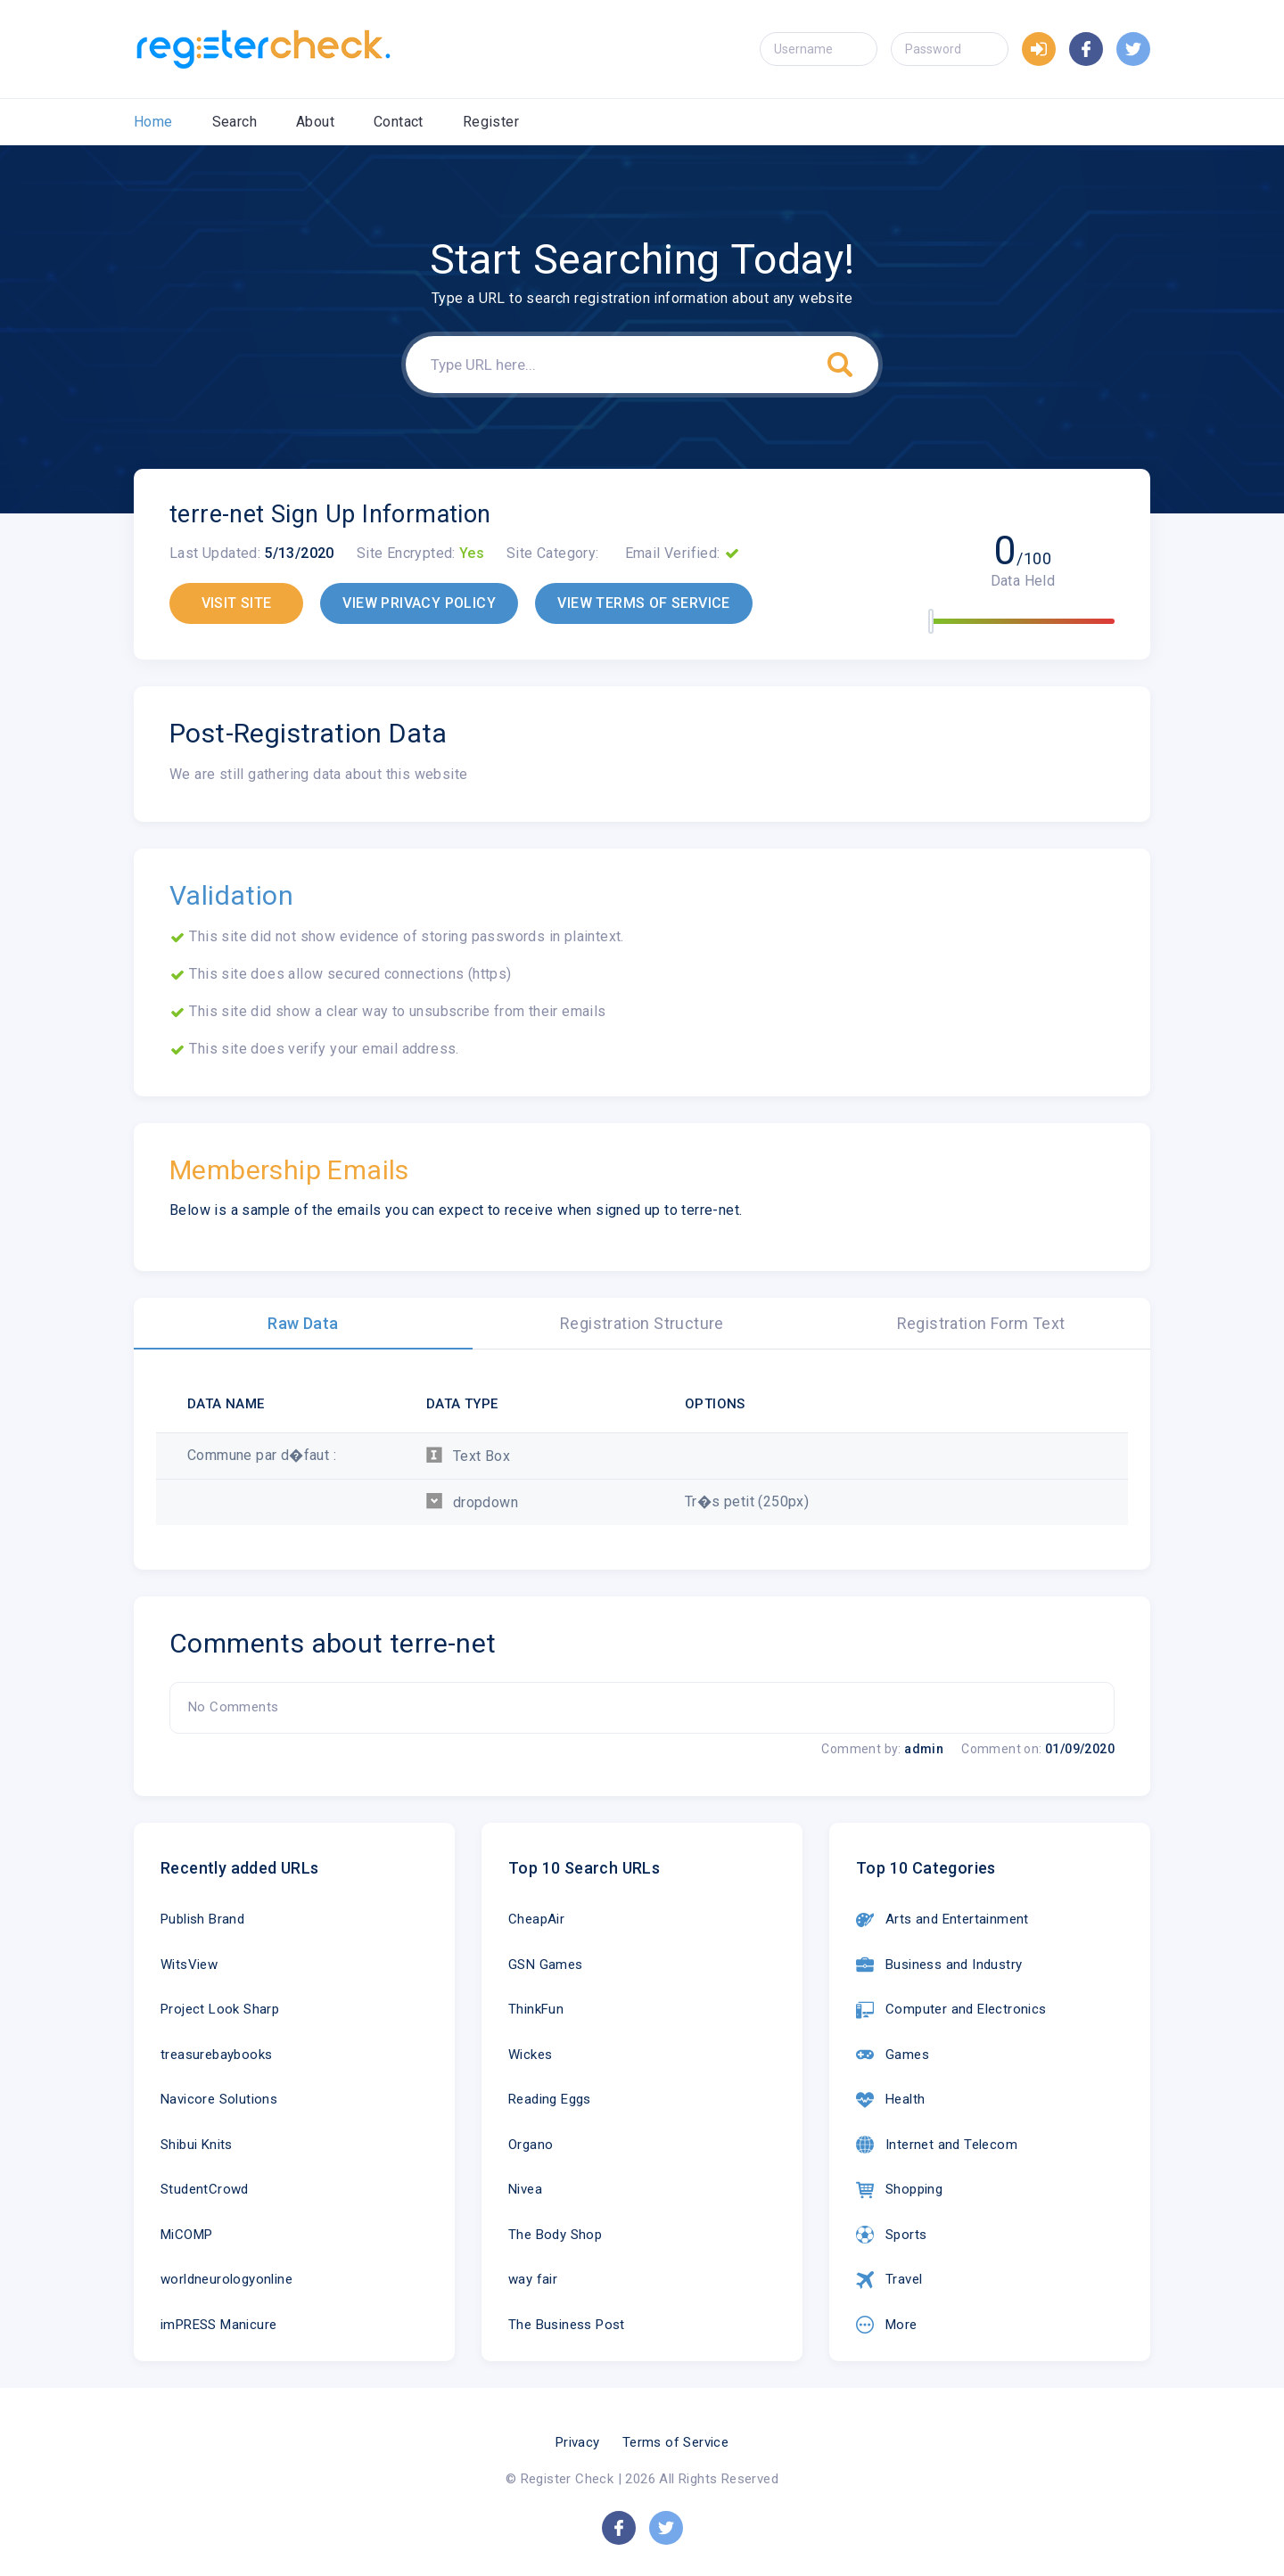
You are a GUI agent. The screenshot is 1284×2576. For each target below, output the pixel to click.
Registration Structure (642, 1323)
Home (153, 121)
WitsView (189, 1965)
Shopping (899, 2190)
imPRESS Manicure (218, 2325)
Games (892, 2054)
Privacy (578, 2442)
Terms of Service (675, 2442)
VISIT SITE (237, 603)
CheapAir (536, 1919)
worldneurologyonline (226, 2279)
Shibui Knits (196, 2145)
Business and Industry (939, 1964)
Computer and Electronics (951, 2010)
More (887, 2325)
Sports (891, 2235)
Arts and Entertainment (942, 1920)
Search (234, 121)
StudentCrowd (204, 2189)
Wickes (530, 2055)
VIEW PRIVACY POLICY (419, 603)
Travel (889, 2280)
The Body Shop (555, 2235)
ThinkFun (536, 2009)
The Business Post (566, 2325)
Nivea (525, 2189)
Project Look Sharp (219, 2009)
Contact (399, 121)
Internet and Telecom (936, 2145)
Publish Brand (202, 1919)
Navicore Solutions (218, 2099)
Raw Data (303, 1323)
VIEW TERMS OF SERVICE (643, 603)
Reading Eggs (549, 2099)
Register (491, 121)
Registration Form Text (981, 1323)
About (315, 121)
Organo (530, 2145)
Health (890, 2100)
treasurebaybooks (216, 2055)
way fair (532, 2279)
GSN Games (545, 1965)
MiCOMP (186, 2235)
